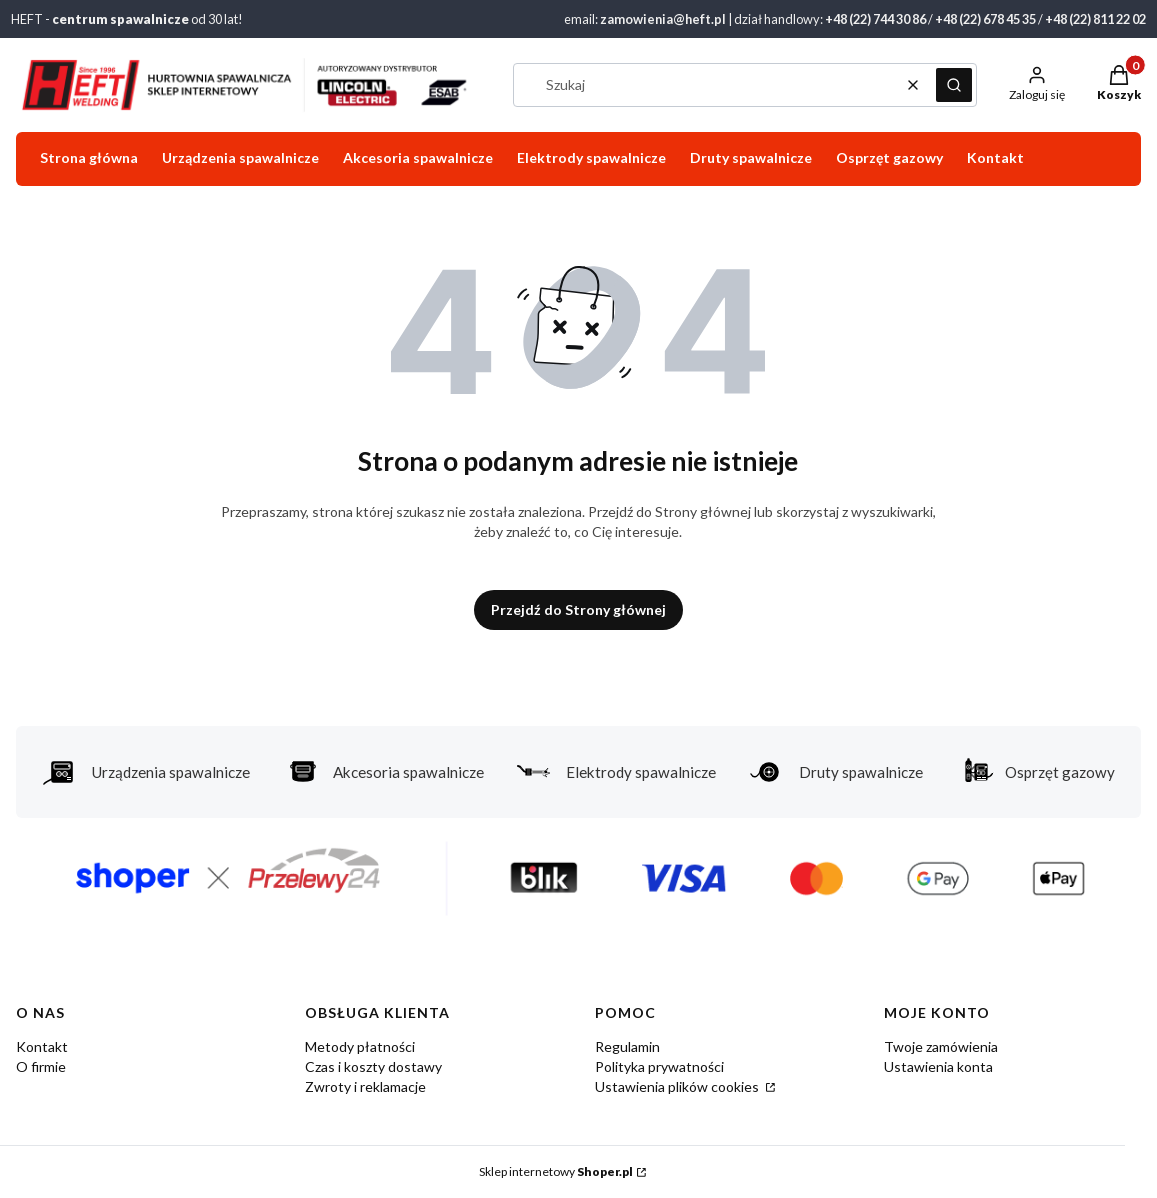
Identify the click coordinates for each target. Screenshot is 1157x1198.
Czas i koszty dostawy (373, 1066)
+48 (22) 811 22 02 (1095, 19)
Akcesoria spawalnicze (383, 772)
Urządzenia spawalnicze (146, 772)
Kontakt (42, 1046)
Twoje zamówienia (941, 1046)
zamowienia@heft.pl (663, 19)
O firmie (41, 1066)
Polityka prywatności (659, 1066)
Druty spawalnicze (836, 772)
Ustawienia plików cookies (678, 1086)
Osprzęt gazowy (1035, 772)
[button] (954, 85)
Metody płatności (360, 1046)
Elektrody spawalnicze (616, 772)
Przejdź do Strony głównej (578, 609)
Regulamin (627, 1046)
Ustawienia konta (938, 1066)
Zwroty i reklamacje (365, 1086)
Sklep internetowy (556, 1171)
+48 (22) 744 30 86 (875, 19)
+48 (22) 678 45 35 (985, 19)
